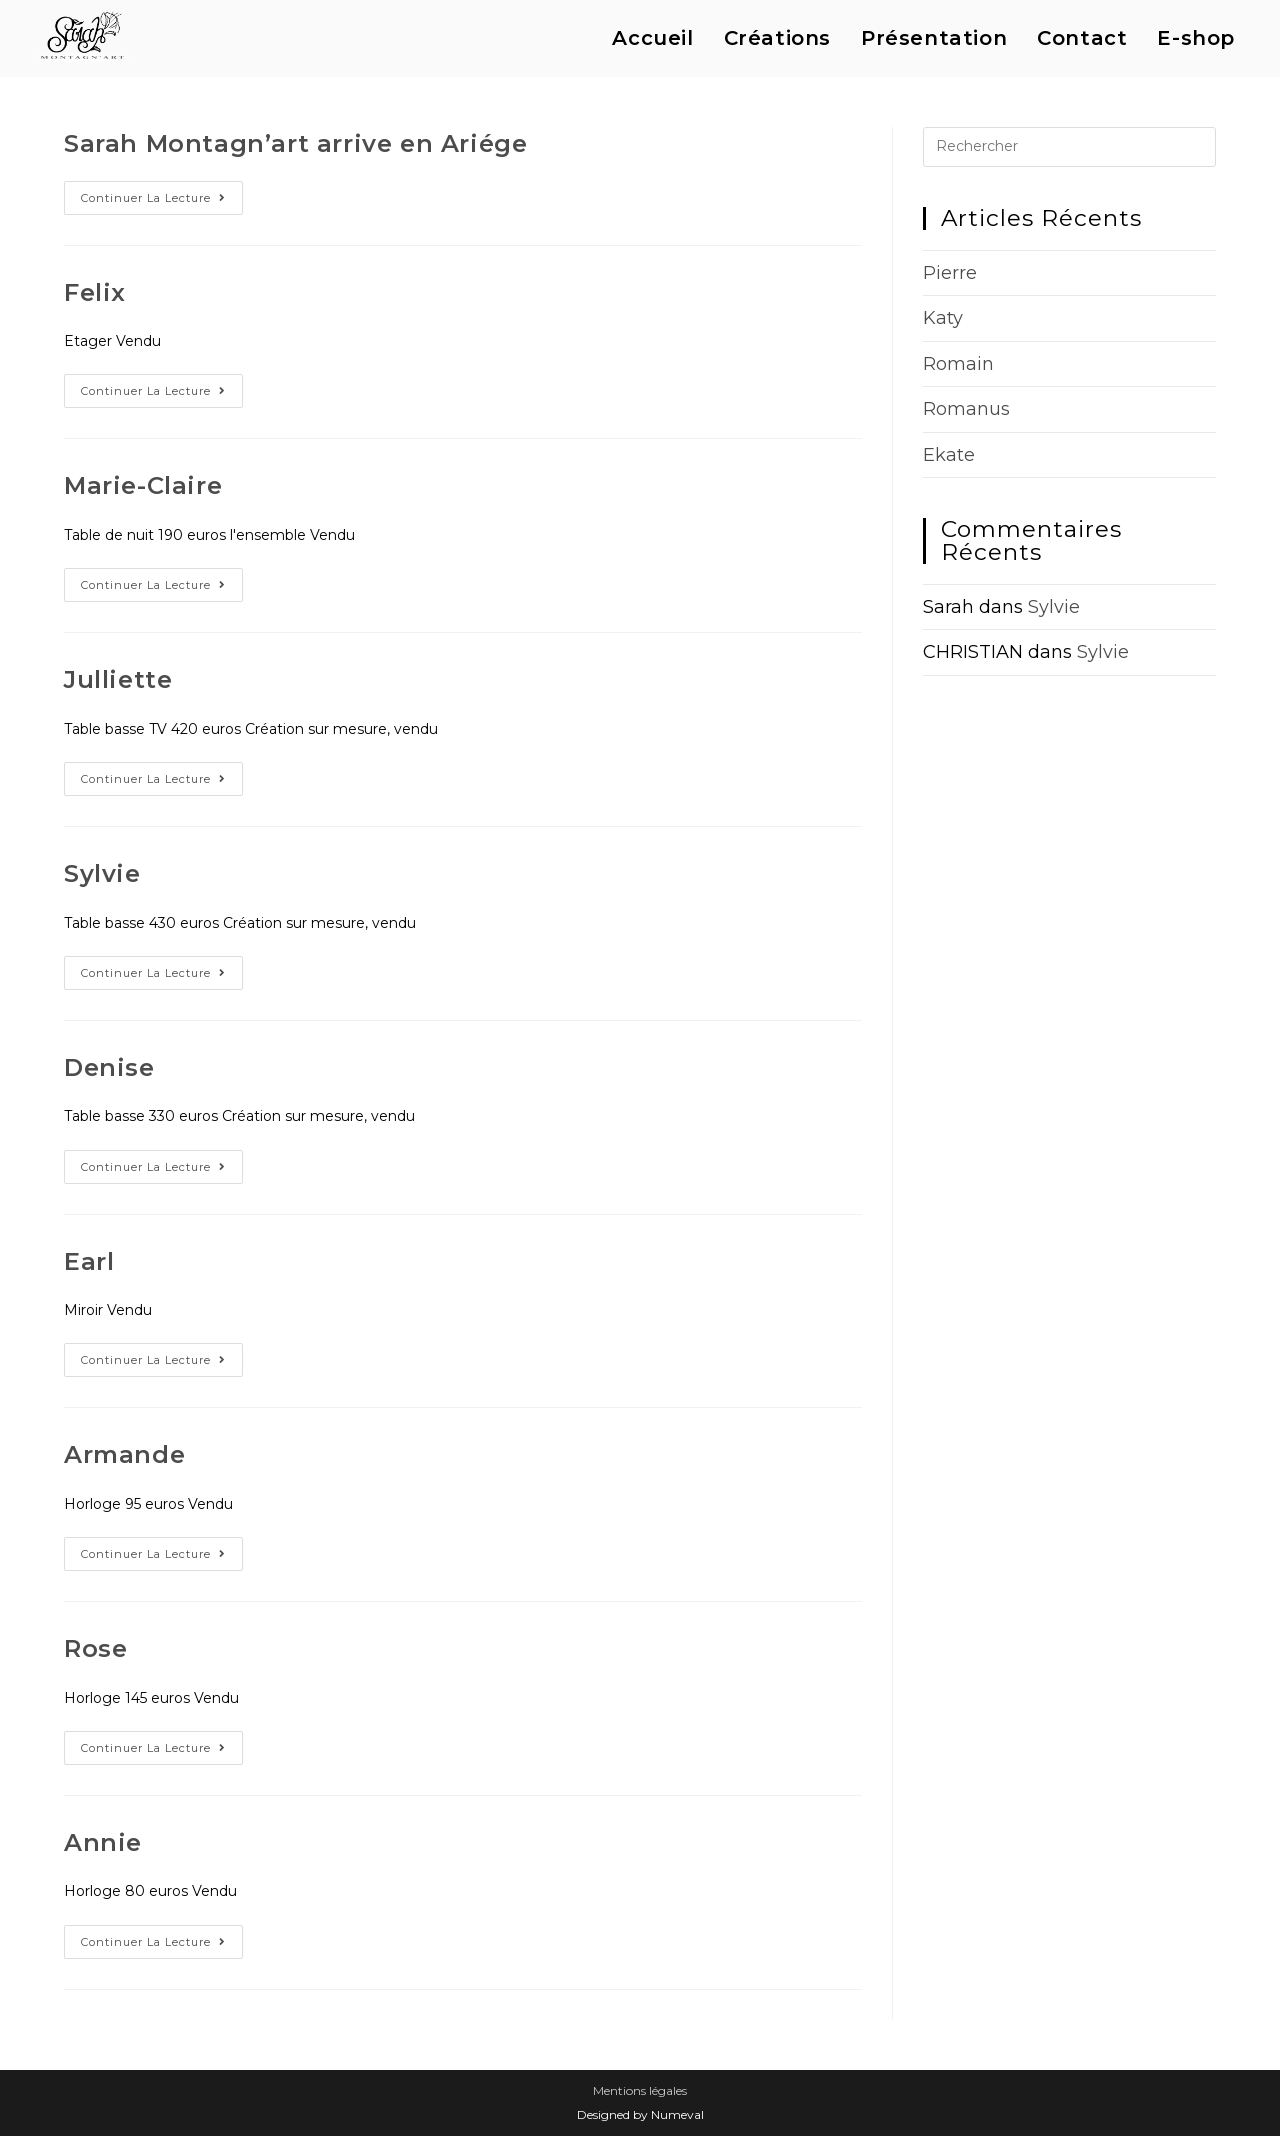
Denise (109, 1067)
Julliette (118, 679)
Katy (943, 318)
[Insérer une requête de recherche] (1069, 147)
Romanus (966, 409)
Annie (103, 1842)
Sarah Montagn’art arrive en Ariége (295, 143)
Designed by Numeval (640, 2114)
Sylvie (102, 873)
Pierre (950, 273)
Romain (958, 364)
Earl (89, 1261)
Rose (95, 1648)
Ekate (949, 455)
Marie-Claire (143, 485)
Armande (124, 1454)
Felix (95, 292)
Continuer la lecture (162, 202)
